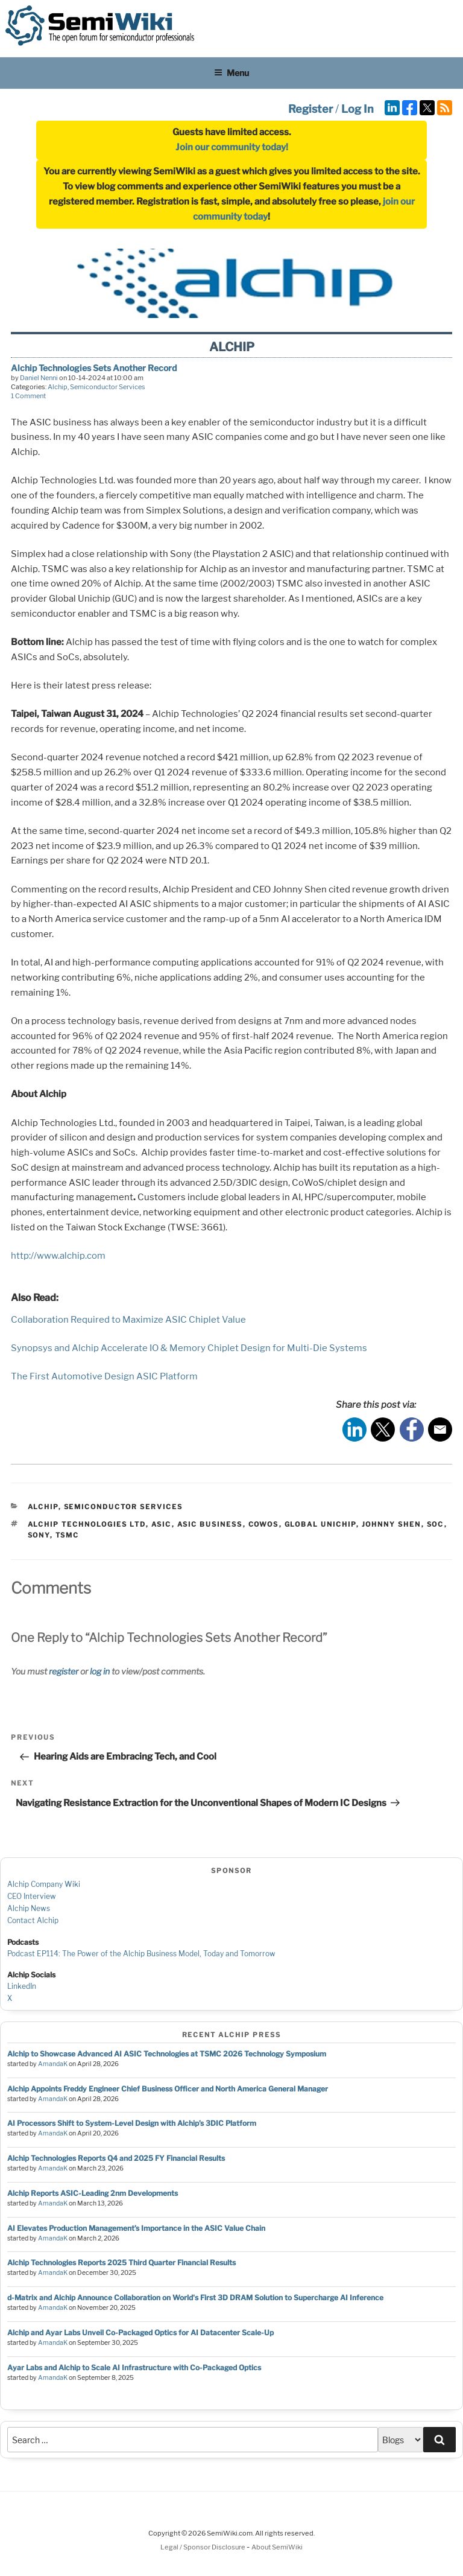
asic (161, 1524)
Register (310, 109)
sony (39, 1535)
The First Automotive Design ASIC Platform (104, 1376)
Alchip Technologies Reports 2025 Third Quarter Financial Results (121, 2262)
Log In (357, 109)
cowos (263, 1524)
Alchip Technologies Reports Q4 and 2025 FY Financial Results (116, 2158)
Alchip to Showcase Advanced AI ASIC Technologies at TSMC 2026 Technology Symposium (166, 2053)
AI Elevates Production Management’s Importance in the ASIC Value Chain (136, 2228)
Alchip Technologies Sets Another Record (94, 368)
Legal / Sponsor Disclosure (203, 2547)
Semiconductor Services (107, 387)
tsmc (67, 1535)
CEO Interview (31, 1896)
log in (100, 1671)
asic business (210, 1524)
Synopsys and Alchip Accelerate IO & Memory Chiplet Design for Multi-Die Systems (189, 1348)
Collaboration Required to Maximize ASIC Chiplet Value (128, 1319)
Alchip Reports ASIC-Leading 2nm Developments (92, 2193)
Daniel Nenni (39, 378)
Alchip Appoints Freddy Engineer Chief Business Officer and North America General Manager (167, 2088)
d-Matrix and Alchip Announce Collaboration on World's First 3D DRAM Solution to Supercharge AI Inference (195, 2297)
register (63, 1671)
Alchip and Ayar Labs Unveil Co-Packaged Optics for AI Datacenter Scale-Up (140, 2332)
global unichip (320, 1524)
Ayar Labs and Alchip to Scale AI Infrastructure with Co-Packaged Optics (134, 2367)
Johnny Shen (391, 1524)
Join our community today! (231, 147)
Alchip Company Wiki (43, 1884)
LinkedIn (21, 1986)
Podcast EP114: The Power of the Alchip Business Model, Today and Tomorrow (141, 1953)
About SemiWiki (277, 2547)
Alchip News (28, 1908)
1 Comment (28, 396)
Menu (231, 73)
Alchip (58, 387)
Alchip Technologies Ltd (87, 1524)
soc (435, 1524)
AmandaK (53, 2064)
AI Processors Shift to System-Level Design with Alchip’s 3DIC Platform (131, 2123)
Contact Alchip (32, 1920)
